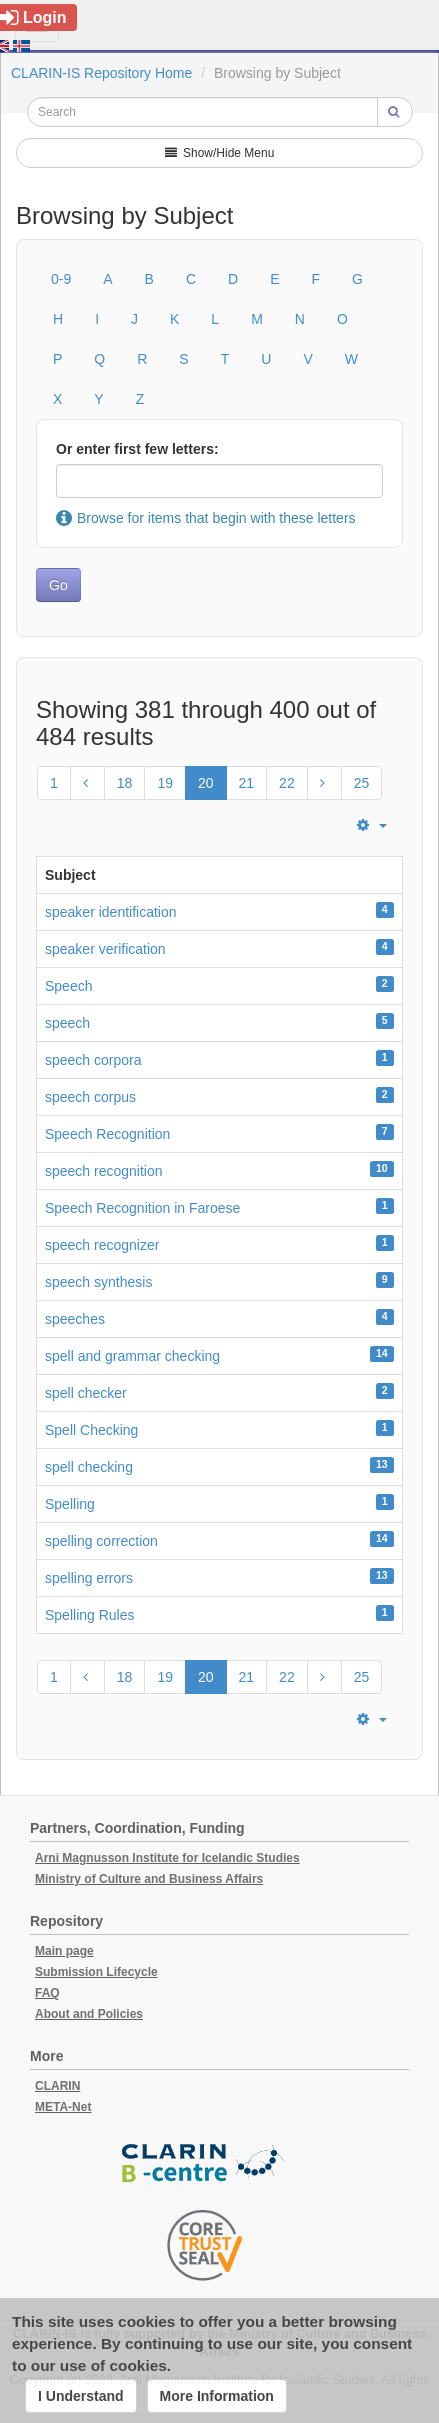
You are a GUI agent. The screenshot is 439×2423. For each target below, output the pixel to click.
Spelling (70, 1504)
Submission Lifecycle (96, 1972)
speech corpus (90, 1097)
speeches (75, 1319)
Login (33, 17)
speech (67, 1023)
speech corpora (93, 1060)
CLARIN (57, 2086)
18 (125, 783)
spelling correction (101, 1541)
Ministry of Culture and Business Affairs (149, 1879)
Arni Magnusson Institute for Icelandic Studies (167, 1858)
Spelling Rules (90, 1615)
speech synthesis (98, 1282)
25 (362, 783)
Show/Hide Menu (220, 153)
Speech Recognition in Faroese (142, 1208)
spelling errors (89, 1578)
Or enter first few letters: (137, 449)
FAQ (47, 1993)
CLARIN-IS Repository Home (101, 73)
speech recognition (104, 1171)
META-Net (63, 2107)
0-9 (61, 279)
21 (247, 783)
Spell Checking (91, 1430)
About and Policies (89, 2014)
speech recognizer (102, 1245)
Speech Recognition (107, 1134)
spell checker (86, 1393)
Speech (68, 986)
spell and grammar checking (132, 1356)
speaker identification (111, 912)
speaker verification (105, 949)
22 (287, 783)
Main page (64, 1951)
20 (206, 783)
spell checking (89, 1467)
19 (165, 783)
